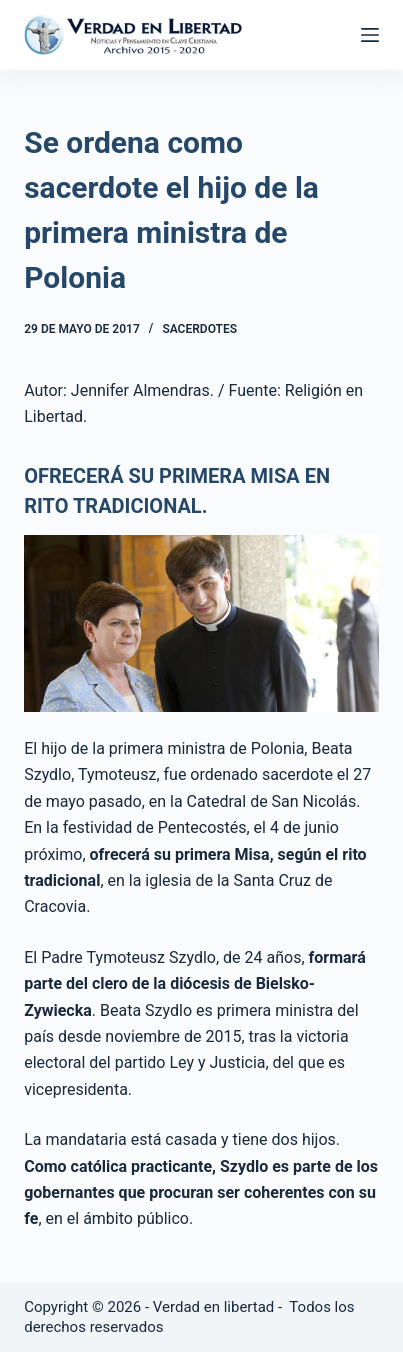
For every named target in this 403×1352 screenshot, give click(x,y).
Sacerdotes (199, 329)
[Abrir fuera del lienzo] (370, 35)
